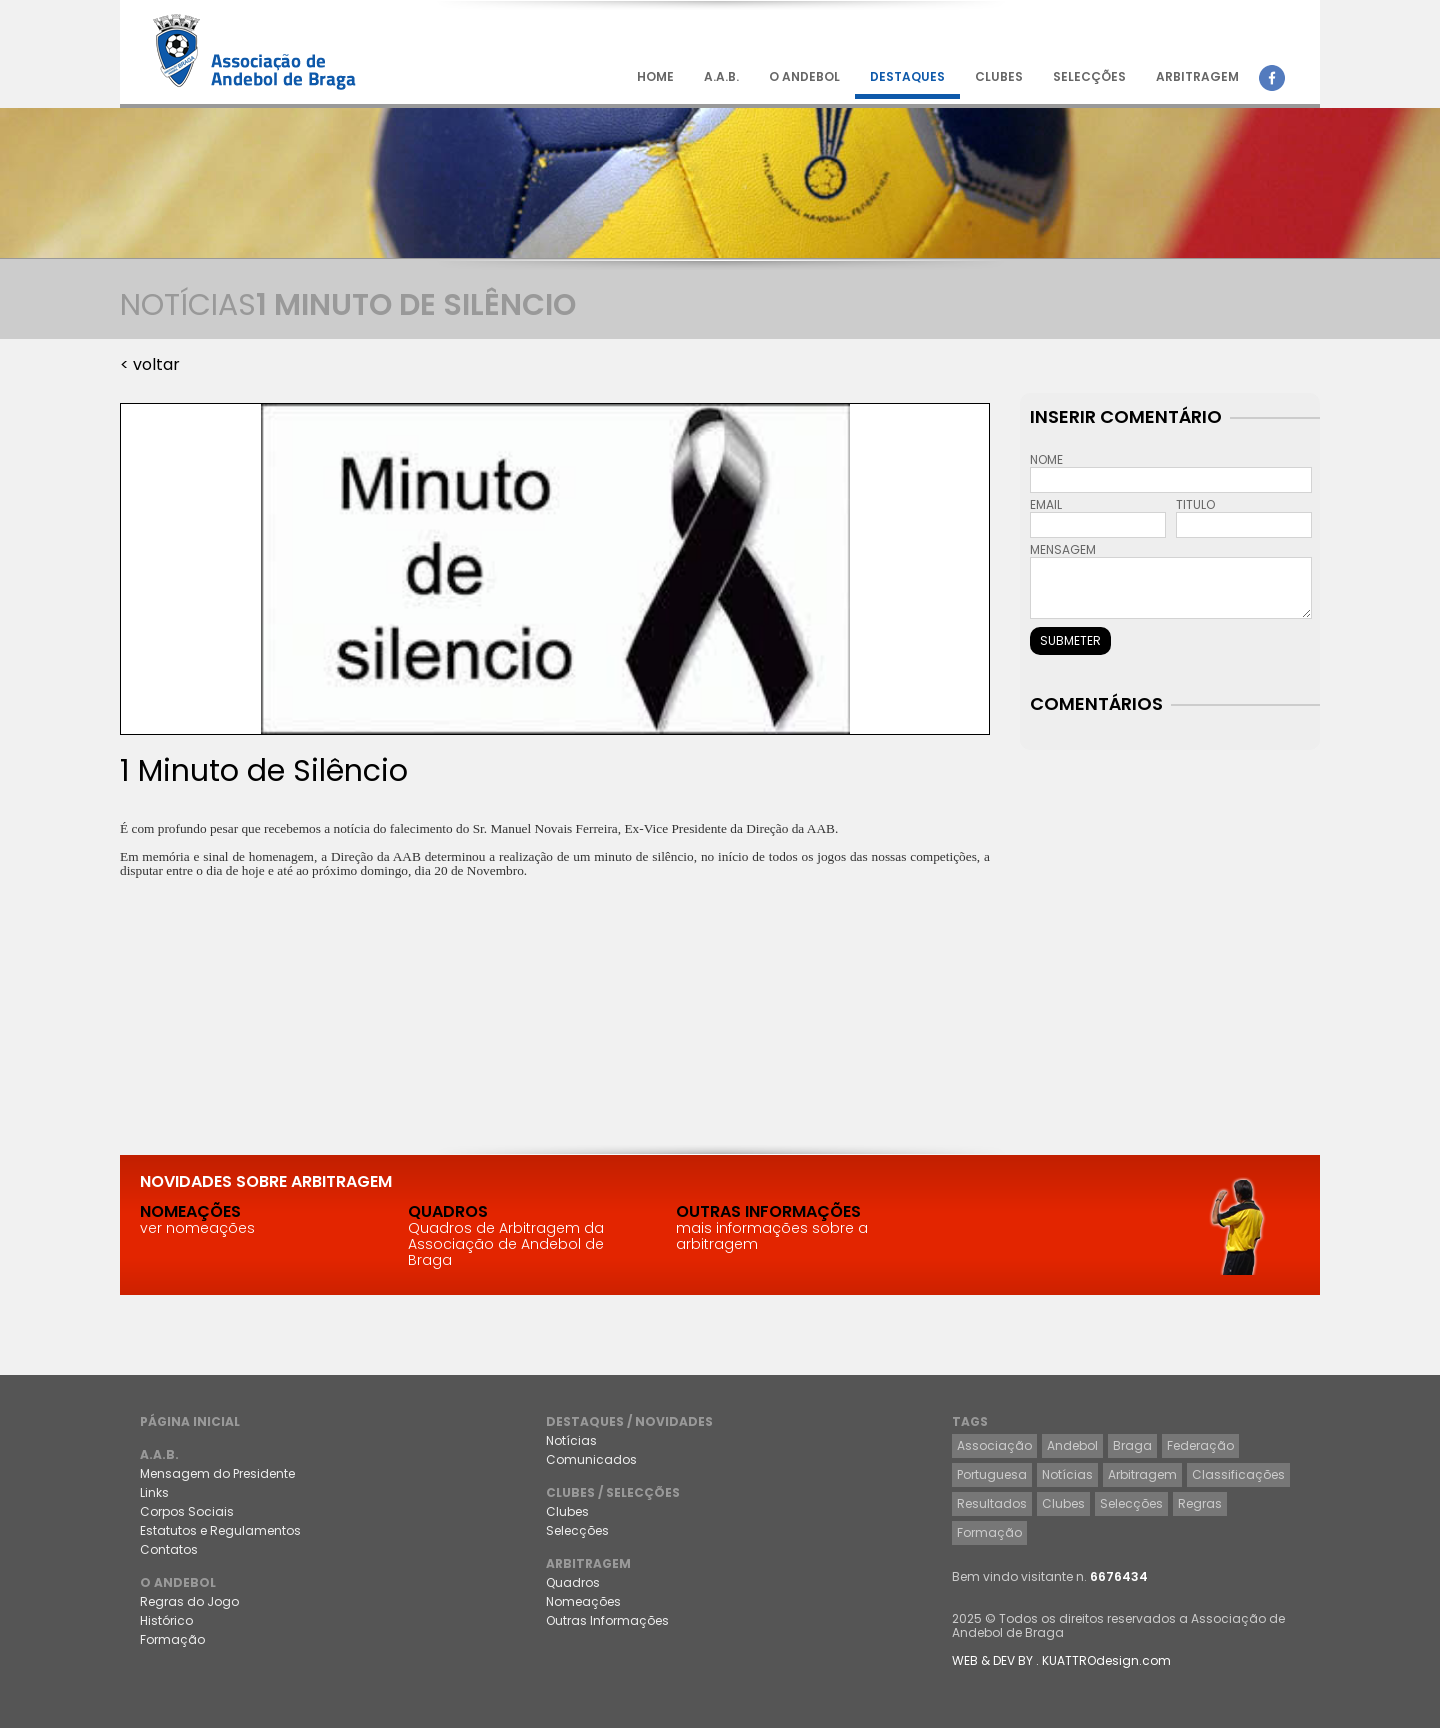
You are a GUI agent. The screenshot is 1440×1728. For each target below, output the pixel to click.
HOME (655, 76)
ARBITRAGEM (1197, 76)
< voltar (150, 364)
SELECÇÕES (1089, 76)
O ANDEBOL (804, 76)
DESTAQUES (907, 76)
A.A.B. (721, 76)
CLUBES (999, 76)
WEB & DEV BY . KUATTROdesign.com (1061, 1660)
